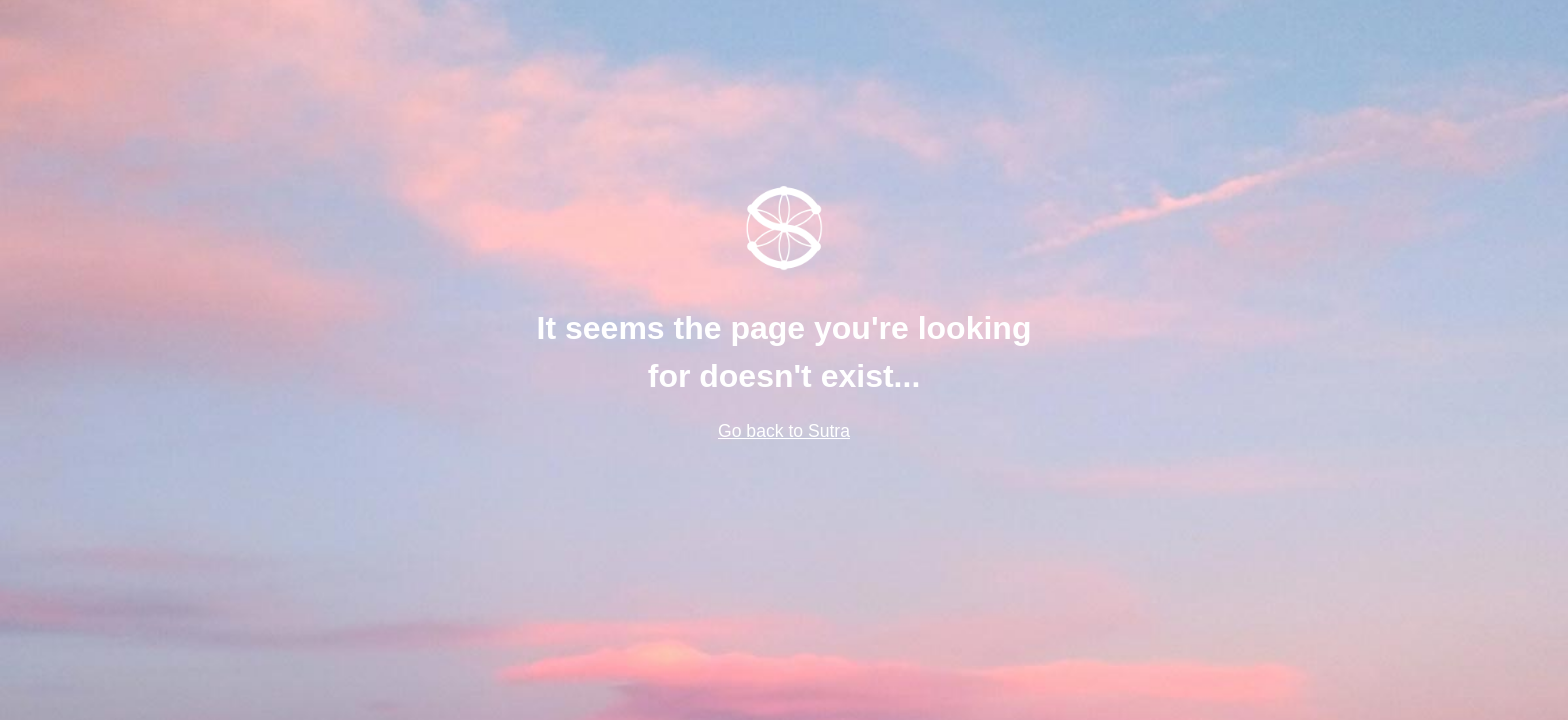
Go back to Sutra (784, 431)
